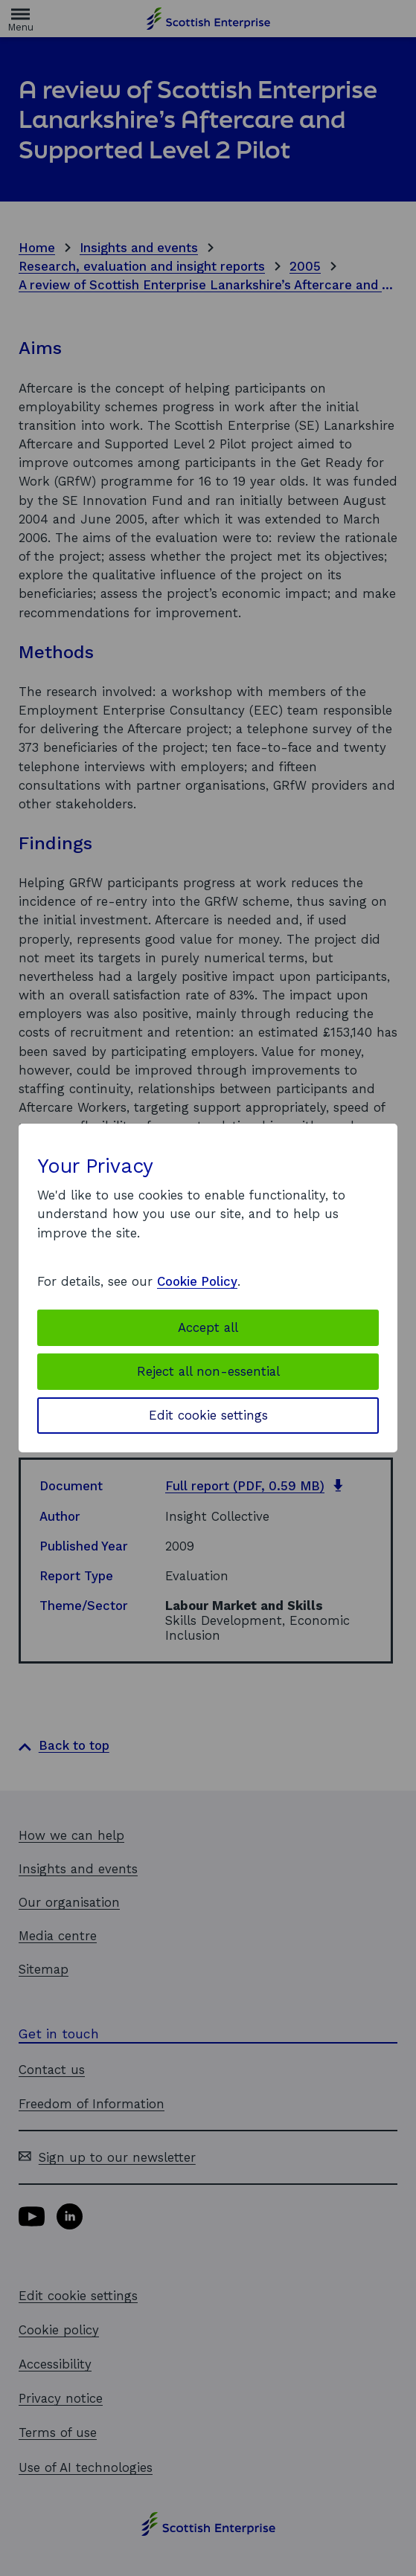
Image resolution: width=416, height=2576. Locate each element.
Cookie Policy (197, 1281)
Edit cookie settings (208, 1415)
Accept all (208, 1327)
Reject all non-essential (208, 1371)
